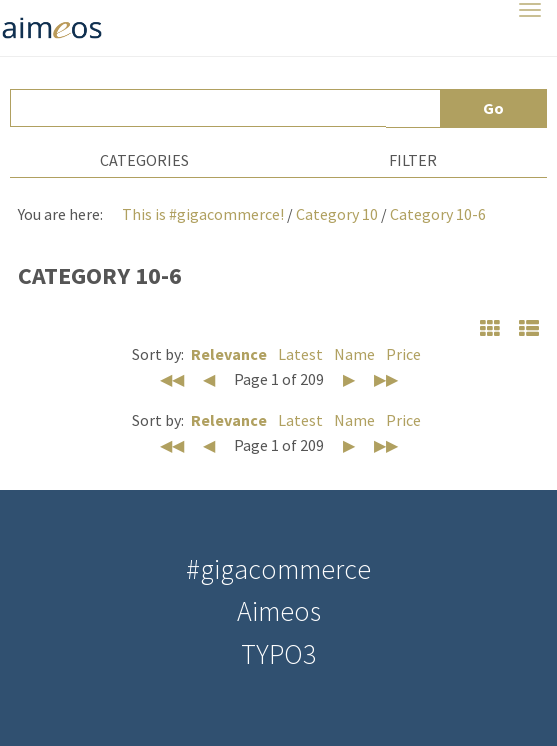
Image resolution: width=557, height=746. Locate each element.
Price (403, 354)
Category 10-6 (438, 214)
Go (493, 108)
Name (354, 354)
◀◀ (172, 379)
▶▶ (386, 379)
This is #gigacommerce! (203, 214)
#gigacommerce (278, 569)
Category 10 (337, 214)
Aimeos (279, 611)
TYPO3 (278, 654)
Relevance (229, 354)
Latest (300, 354)
